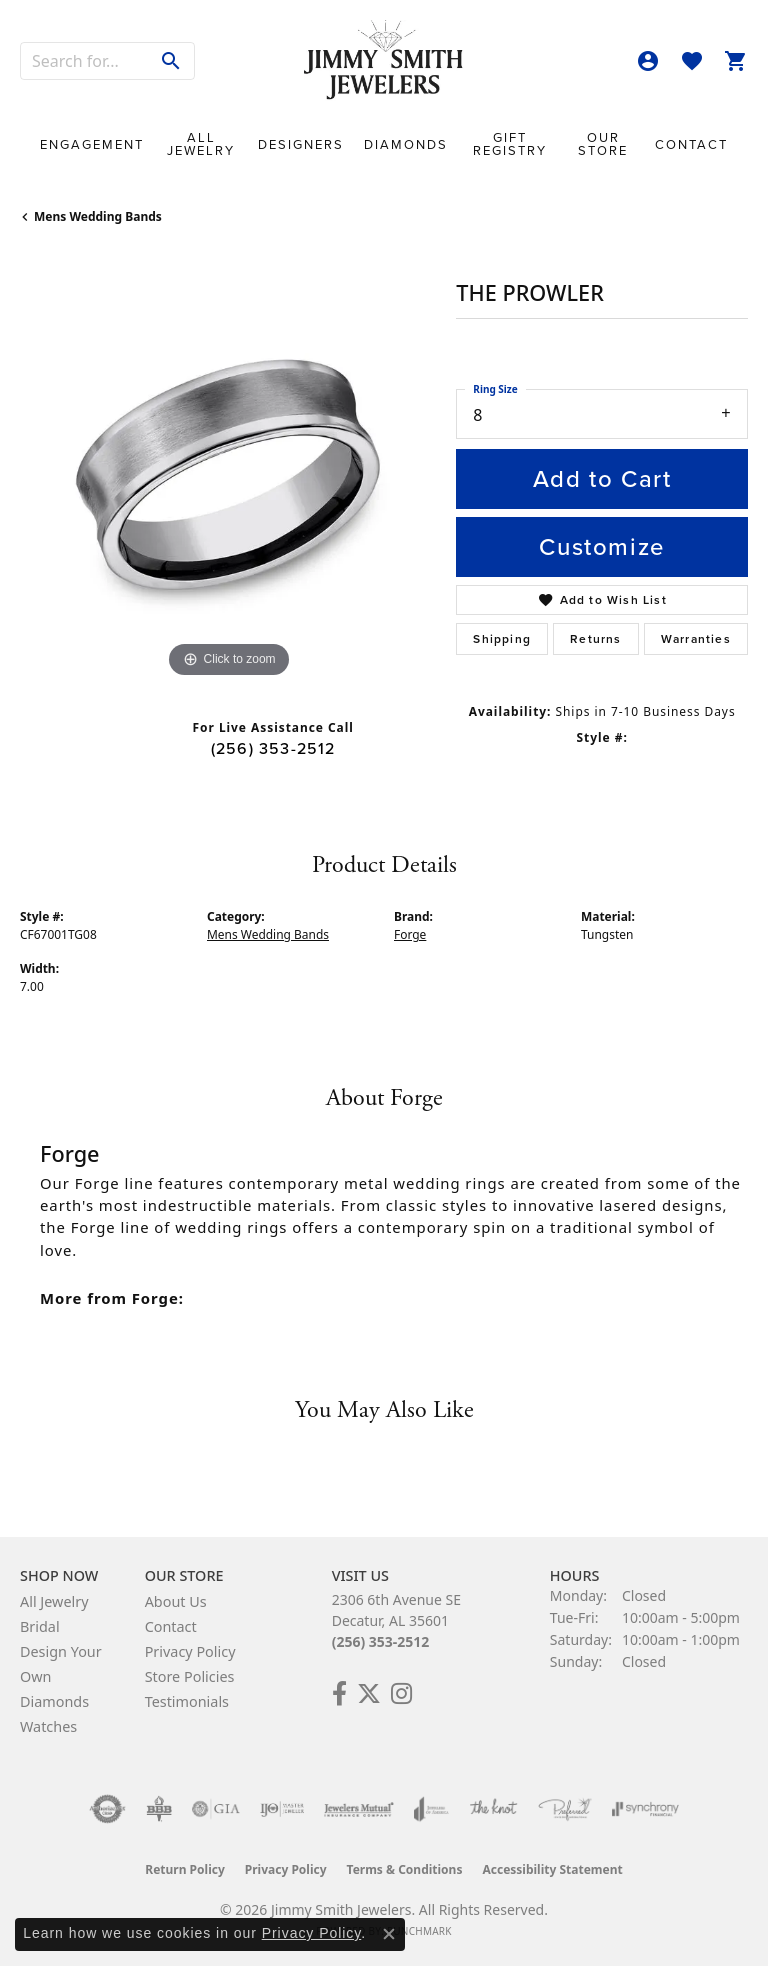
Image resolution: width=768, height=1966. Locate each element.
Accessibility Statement (552, 1869)
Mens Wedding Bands (98, 216)
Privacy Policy (190, 1651)
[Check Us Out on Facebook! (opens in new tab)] (339, 1694)
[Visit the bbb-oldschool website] (158, 1809)
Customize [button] (601, 547)
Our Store (603, 144)
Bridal (40, 1626)
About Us (176, 1601)
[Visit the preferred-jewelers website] (565, 1809)
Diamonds (406, 144)
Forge (410, 934)
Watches (48, 1726)
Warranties (696, 639)
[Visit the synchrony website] (645, 1809)
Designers (301, 144)
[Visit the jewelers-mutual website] (358, 1809)
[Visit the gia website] (216, 1809)
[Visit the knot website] (493, 1809)
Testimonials (187, 1701)
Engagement (92, 144)
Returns (595, 639)
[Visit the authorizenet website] (107, 1809)
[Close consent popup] (389, 1934)
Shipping (502, 639)
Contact (691, 144)
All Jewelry (201, 144)
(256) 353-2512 (273, 748)
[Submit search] (171, 61)
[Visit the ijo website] (282, 1809)
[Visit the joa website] (431, 1809)
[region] (228, 475)
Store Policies (190, 1676)
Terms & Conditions (405, 1869)
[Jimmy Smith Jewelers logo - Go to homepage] (384, 60)
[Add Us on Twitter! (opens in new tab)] (369, 1694)
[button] (648, 61)
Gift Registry (510, 144)
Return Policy (185, 1869)
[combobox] (85, 61)
